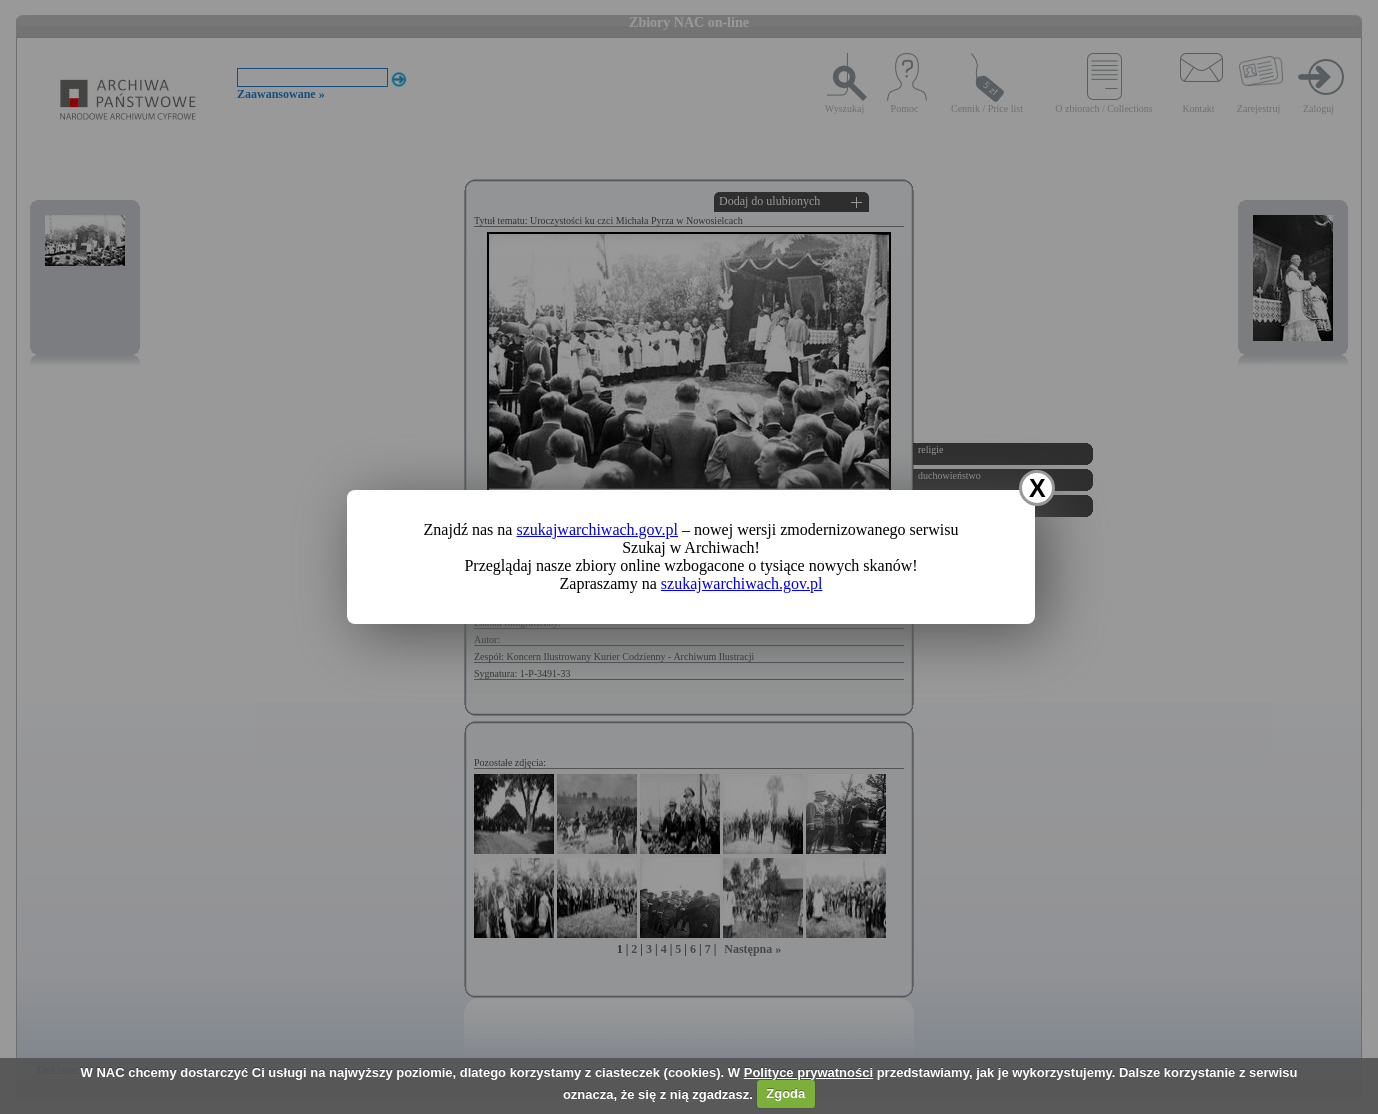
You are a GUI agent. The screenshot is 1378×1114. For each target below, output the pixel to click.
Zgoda (785, 1093)
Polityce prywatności (808, 1072)
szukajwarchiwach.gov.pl (597, 529)
